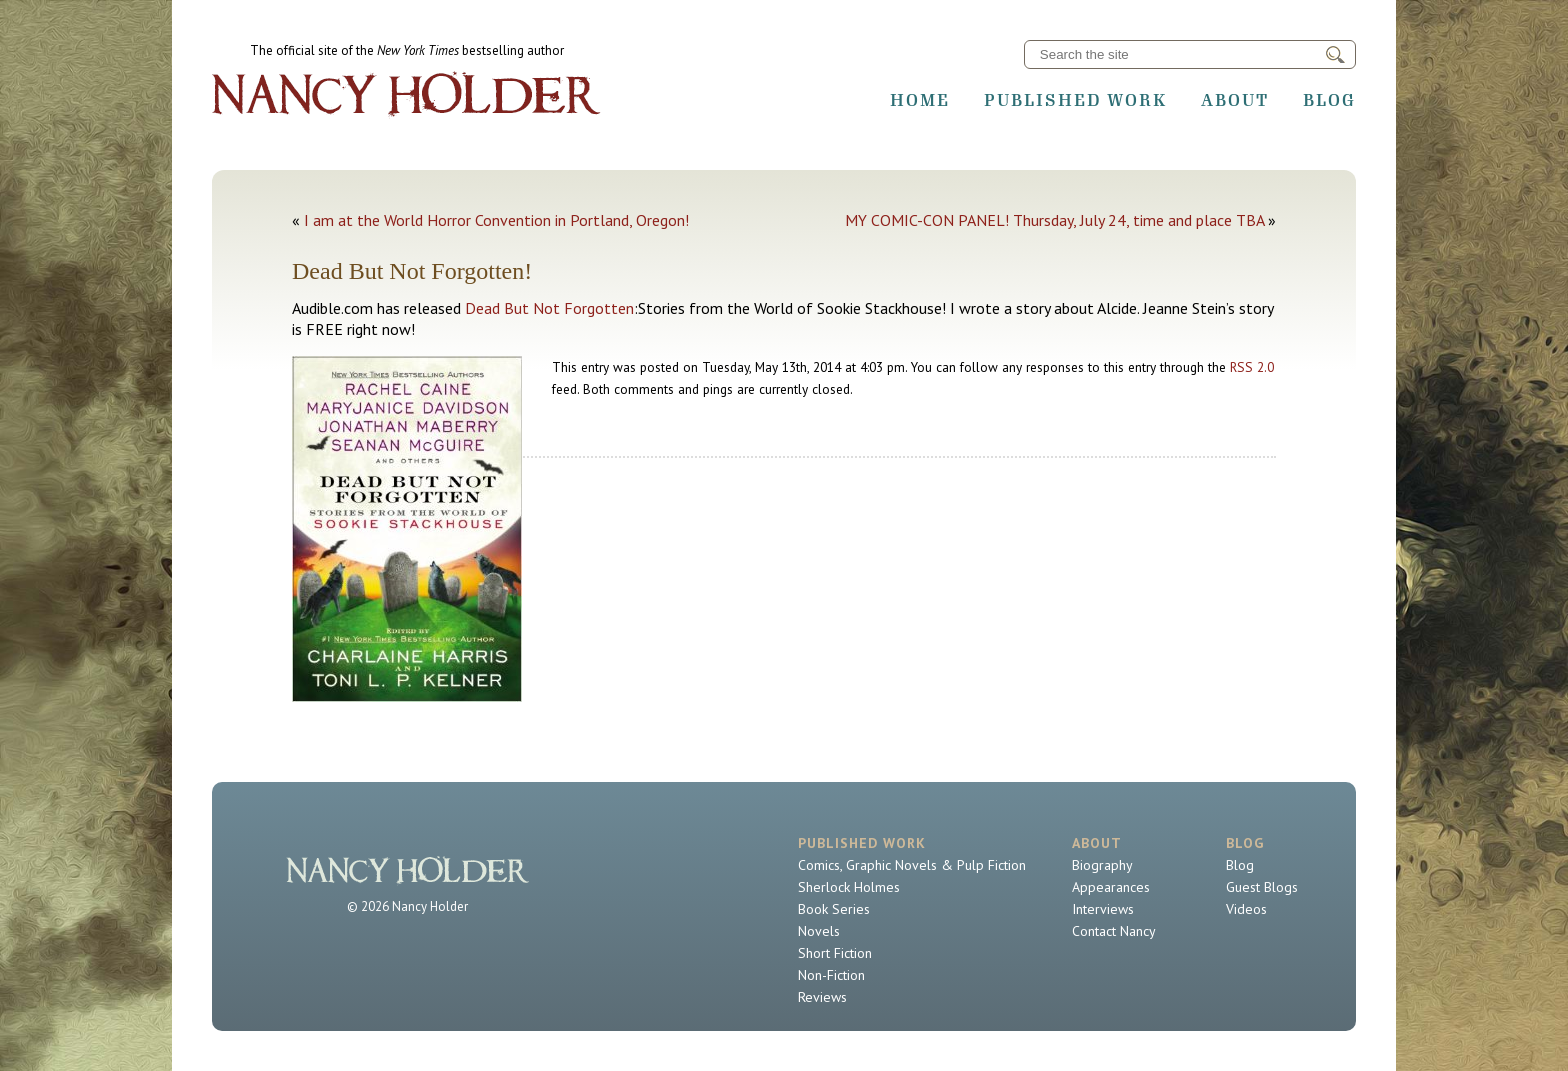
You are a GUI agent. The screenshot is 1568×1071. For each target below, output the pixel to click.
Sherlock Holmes (849, 887)
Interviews (1103, 909)
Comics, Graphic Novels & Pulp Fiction (912, 865)
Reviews (822, 997)
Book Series (834, 909)
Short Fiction (835, 953)
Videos (1246, 909)
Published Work (1075, 100)
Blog (1329, 100)
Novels (819, 931)
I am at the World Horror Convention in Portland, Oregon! (496, 220)
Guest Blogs (1262, 887)
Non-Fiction (831, 975)
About (1235, 100)
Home (920, 100)
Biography (1102, 865)
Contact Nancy (1114, 931)
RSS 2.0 (1252, 367)
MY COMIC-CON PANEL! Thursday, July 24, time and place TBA (1054, 220)
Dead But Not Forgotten (549, 308)
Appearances (1111, 887)
